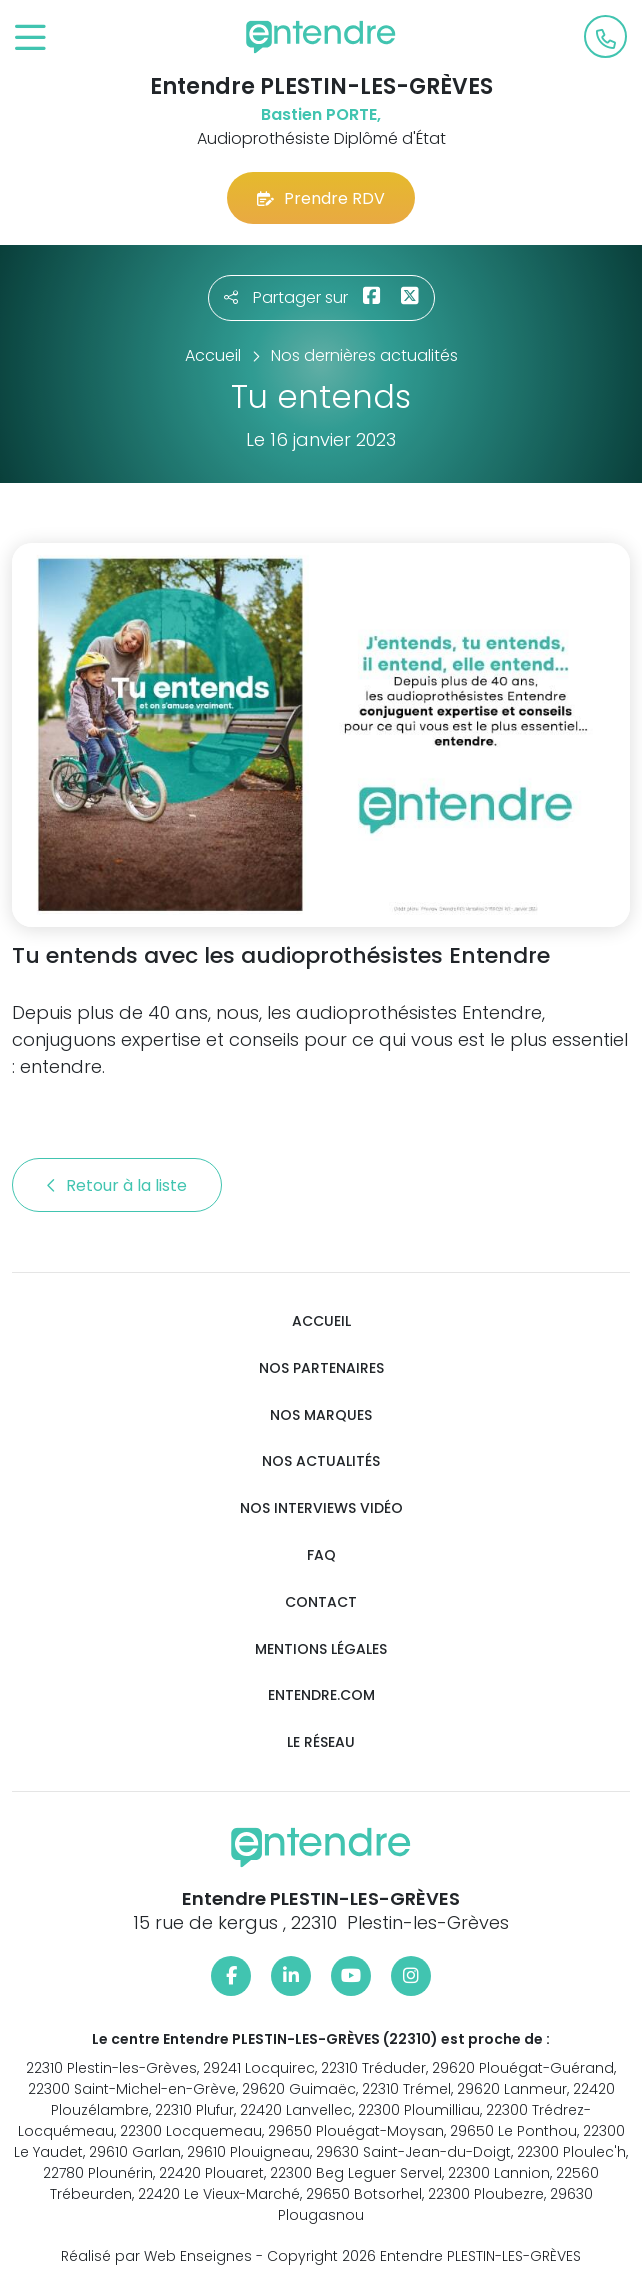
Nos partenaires (321, 1368)
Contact (321, 1602)
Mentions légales (321, 1649)
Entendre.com (321, 1695)
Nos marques (321, 1415)
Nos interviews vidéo (321, 1508)
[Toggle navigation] (30, 38)
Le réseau (321, 1742)
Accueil (321, 1321)
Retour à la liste (117, 1185)
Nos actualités (321, 1461)
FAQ (321, 1555)
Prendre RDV (321, 198)
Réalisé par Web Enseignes (156, 2256)
